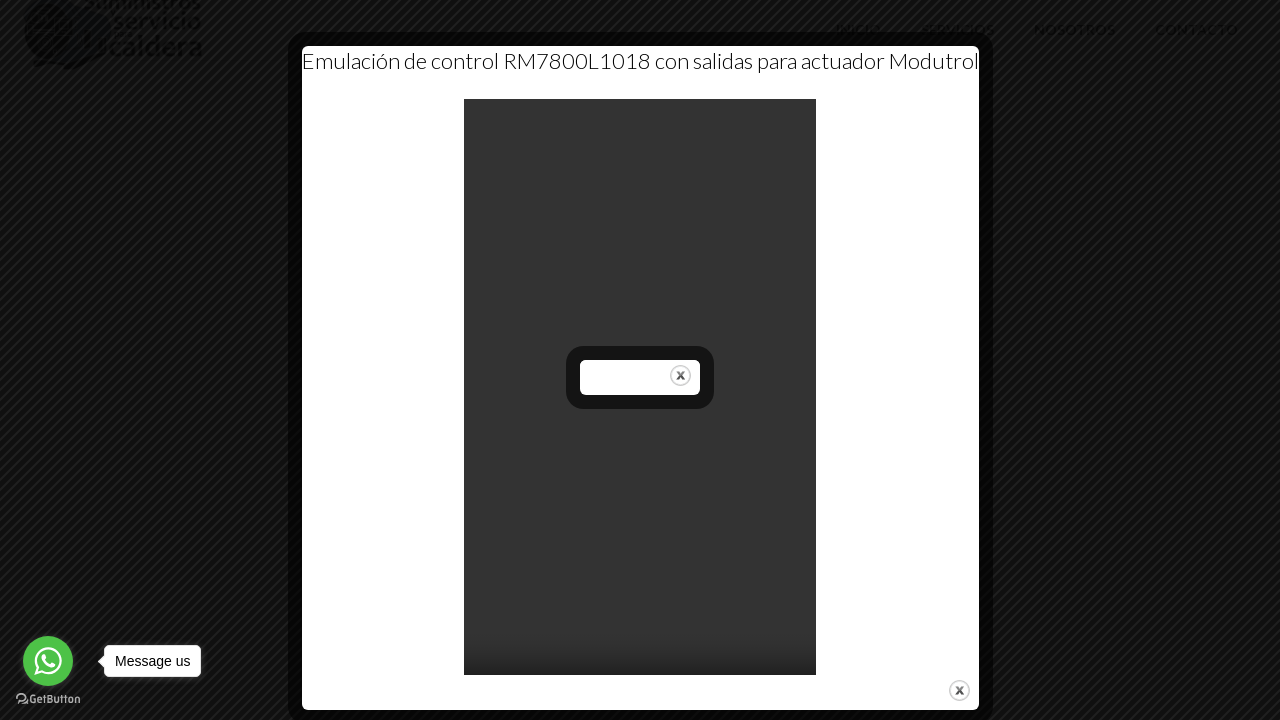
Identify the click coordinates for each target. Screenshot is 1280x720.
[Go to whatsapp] (48, 661)
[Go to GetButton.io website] (48, 699)
